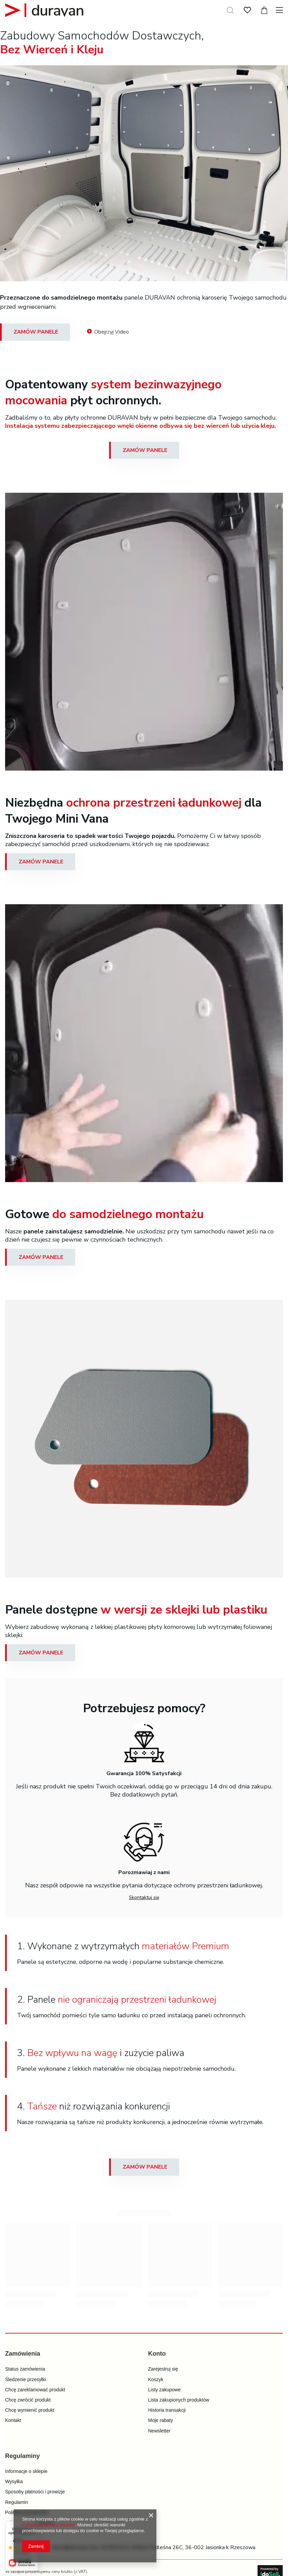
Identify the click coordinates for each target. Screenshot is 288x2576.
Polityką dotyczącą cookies (48, 2524)
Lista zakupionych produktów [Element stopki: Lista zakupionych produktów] (178, 2400)
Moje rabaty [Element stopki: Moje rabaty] (160, 2420)
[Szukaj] (230, 10)
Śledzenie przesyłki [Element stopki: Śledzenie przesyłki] (25, 2379)
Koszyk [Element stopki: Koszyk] (156, 2379)
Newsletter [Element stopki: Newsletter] (159, 2431)
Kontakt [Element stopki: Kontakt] (13, 2420)
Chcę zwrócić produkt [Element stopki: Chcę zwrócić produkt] (28, 2400)
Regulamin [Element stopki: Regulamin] (16, 2502)
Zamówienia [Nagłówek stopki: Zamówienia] (22, 2353)
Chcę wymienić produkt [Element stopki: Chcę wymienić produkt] (29, 2410)
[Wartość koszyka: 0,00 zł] (264, 10)
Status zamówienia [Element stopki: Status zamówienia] (25, 2369)
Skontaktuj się (144, 1897)
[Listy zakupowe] (247, 10)
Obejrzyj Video (108, 332)
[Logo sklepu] (44, 10)
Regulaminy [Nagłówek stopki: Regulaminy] (22, 2456)
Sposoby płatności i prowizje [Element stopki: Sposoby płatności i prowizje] (35, 2491)
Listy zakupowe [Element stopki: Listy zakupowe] (164, 2389)
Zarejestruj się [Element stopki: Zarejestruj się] (163, 2369)
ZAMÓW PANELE (36, 332)
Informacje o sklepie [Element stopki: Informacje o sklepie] (26, 2471)
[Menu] (280, 10)
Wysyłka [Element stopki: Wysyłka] (14, 2481)
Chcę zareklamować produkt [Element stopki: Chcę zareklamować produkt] (35, 2389)
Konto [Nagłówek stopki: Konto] (157, 2353)
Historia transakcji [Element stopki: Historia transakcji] (167, 2410)
